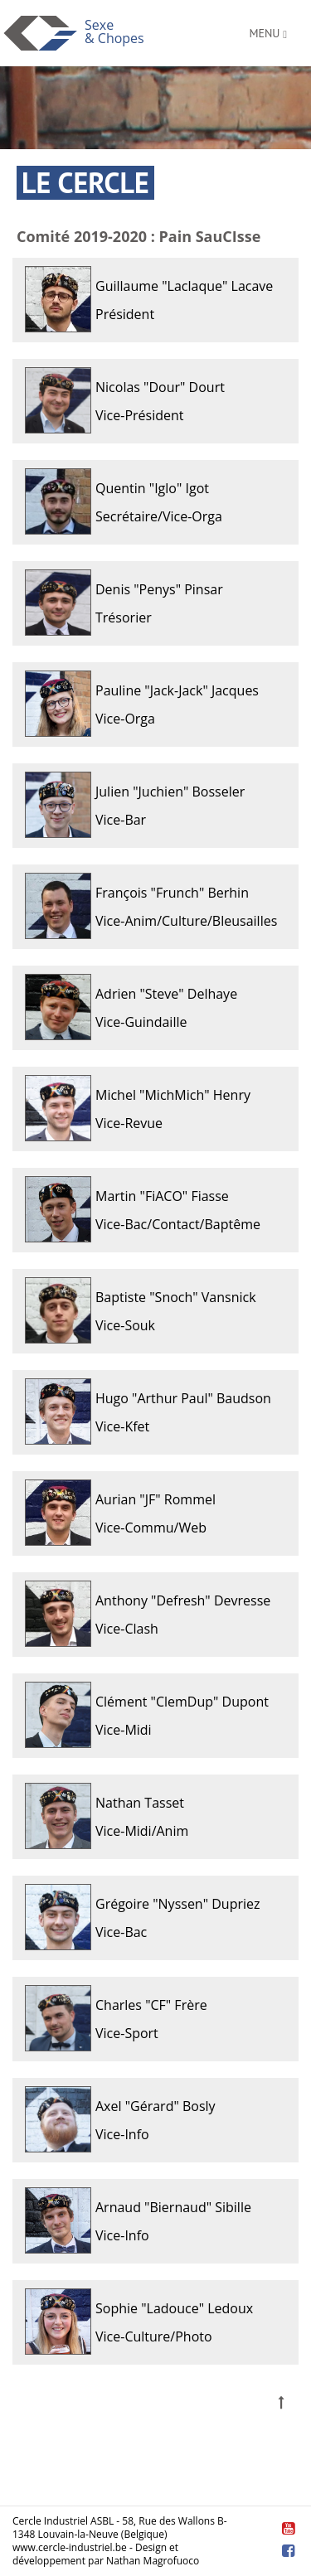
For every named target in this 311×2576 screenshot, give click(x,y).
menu (268, 33)
